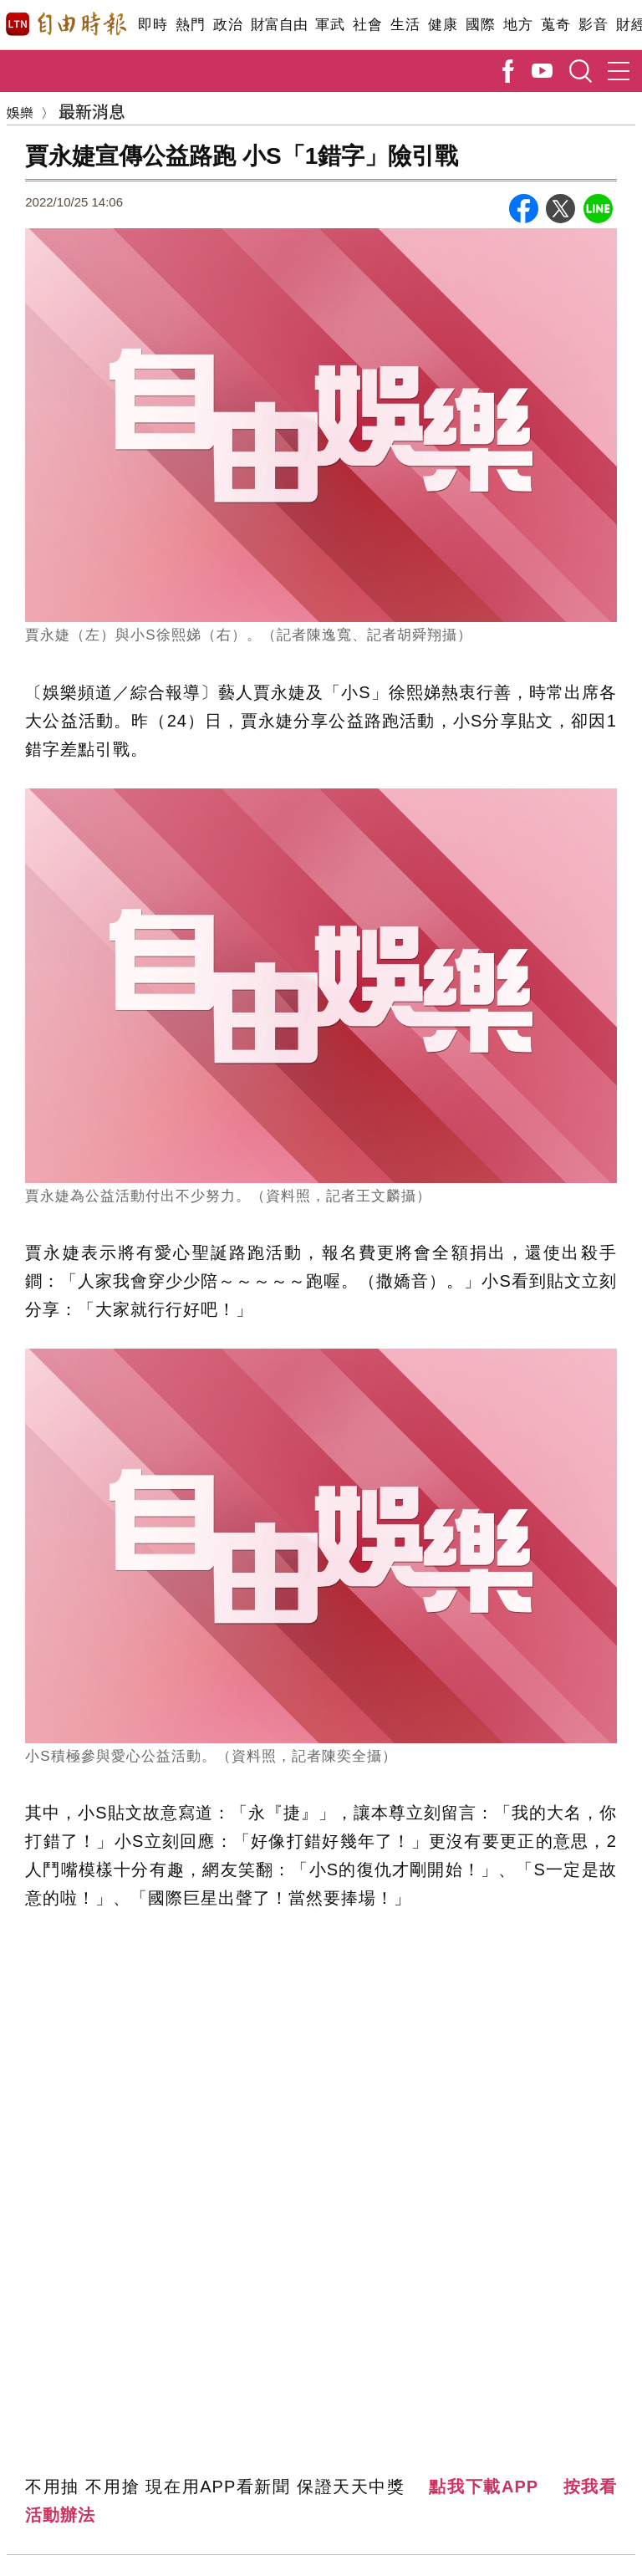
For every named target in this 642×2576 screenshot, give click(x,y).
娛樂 (20, 112)
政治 (227, 25)
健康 (442, 25)
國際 (480, 25)
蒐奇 (555, 25)
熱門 (190, 25)
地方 (517, 25)
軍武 (329, 25)
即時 (152, 25)
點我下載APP (483, 2486)
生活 (405, 25)
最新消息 (92, 111)
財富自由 (279, 25)
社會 (367, 25)
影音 (593, 25)
